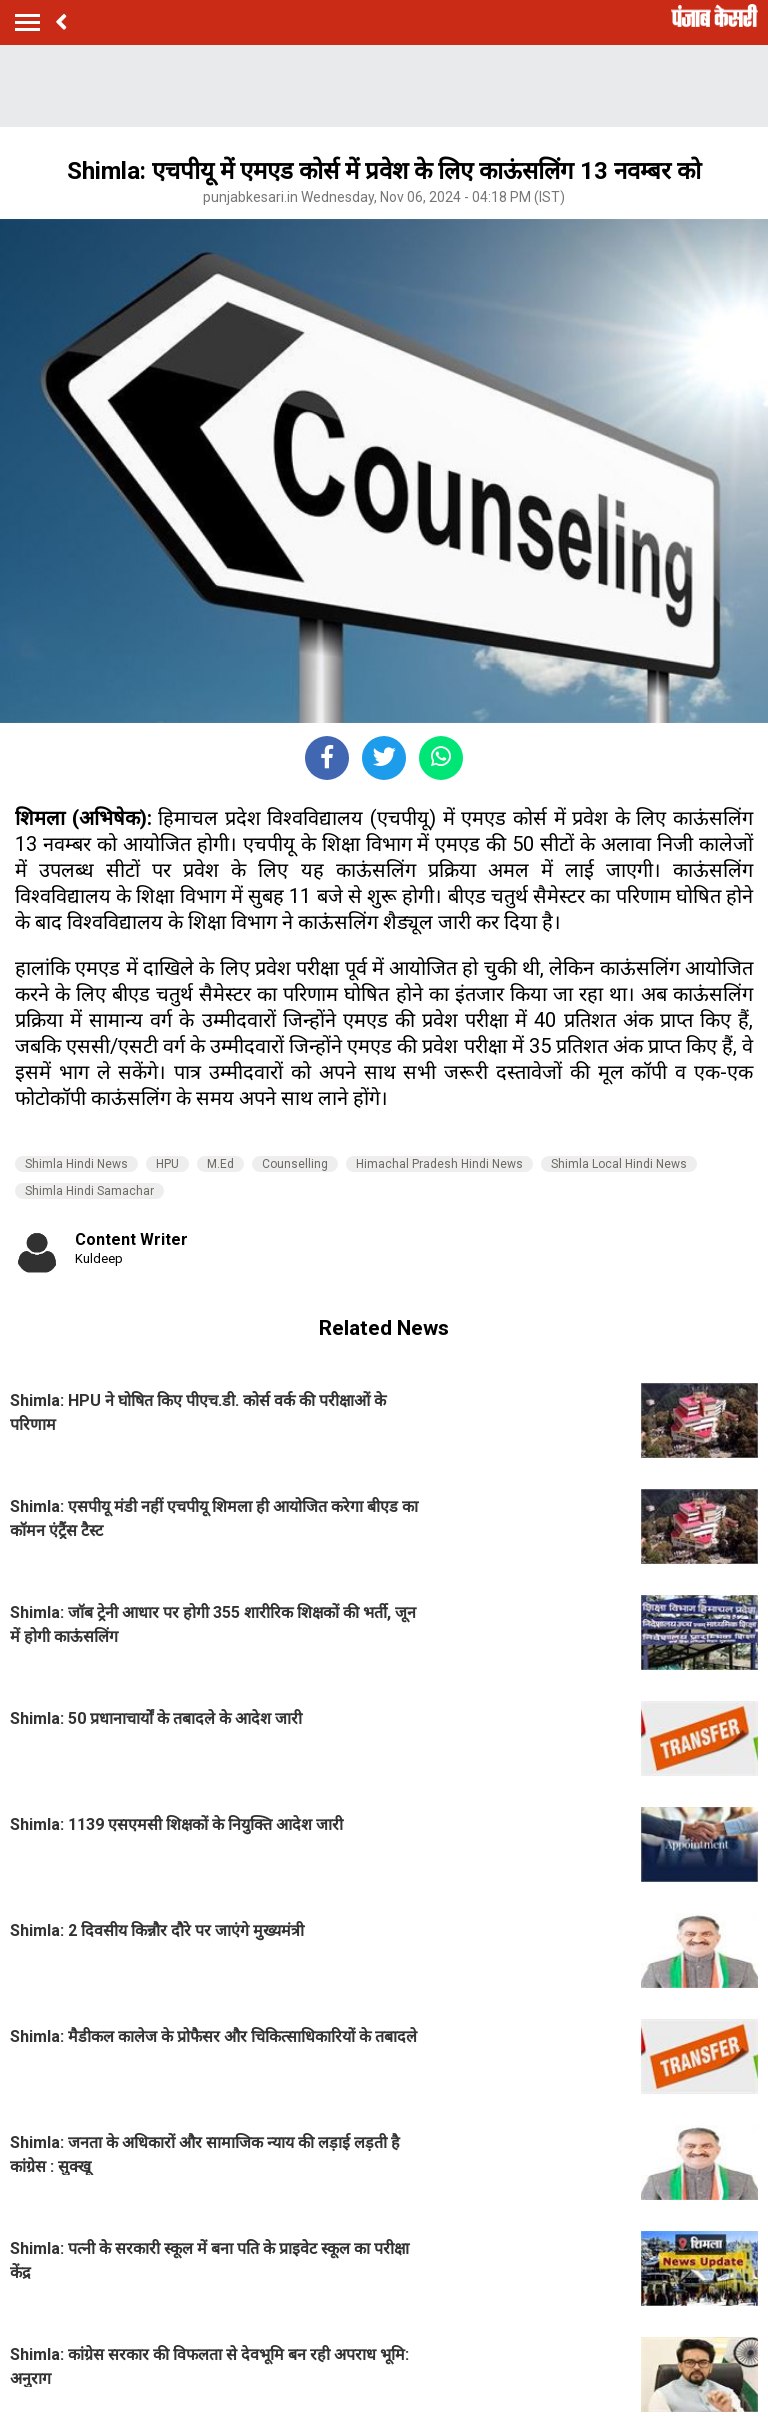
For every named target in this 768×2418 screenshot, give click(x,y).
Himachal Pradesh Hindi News (439, 1164)
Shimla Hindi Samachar (89, 1191)
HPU (167, 1164)
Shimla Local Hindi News (619, 1164)
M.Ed (220, 1164)
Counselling (295, 1164)
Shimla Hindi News (76, 1164)
